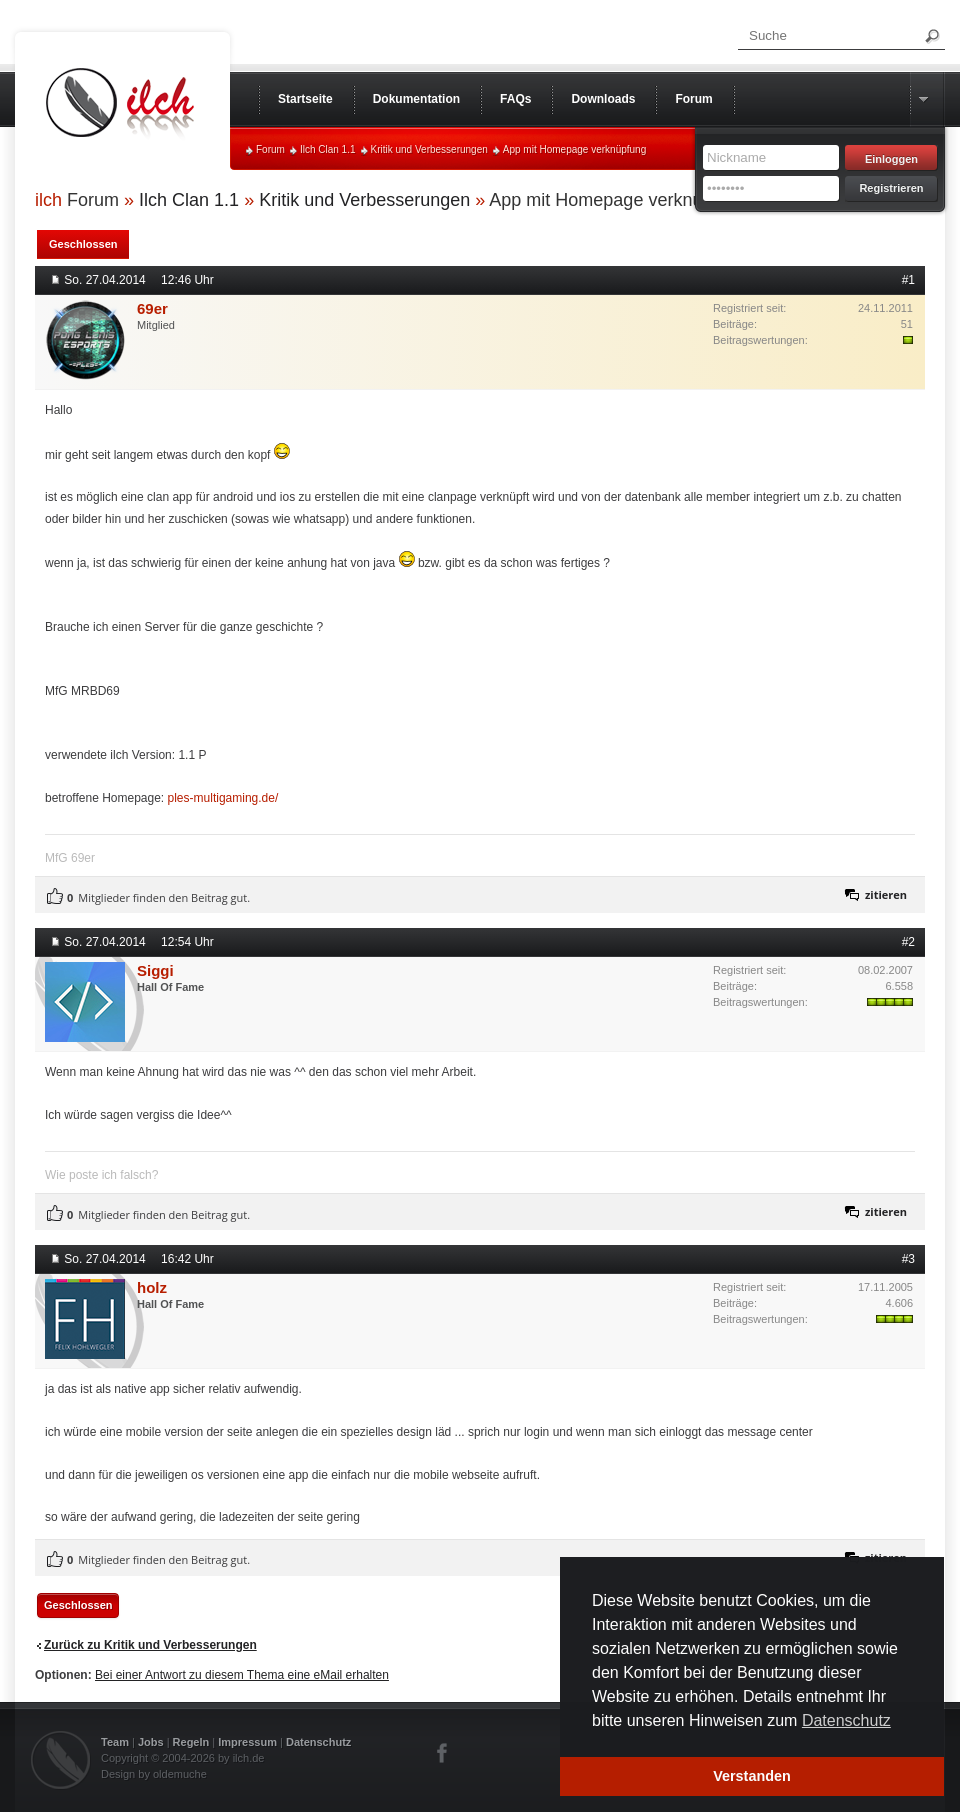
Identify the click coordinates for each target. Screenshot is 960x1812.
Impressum (247, 1742)
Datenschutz (318, 1742)
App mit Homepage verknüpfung (574, 149)
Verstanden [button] (752, 1776)
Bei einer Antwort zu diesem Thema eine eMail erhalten (242, 1675)
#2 (908, 942)
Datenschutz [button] (846, 1720)
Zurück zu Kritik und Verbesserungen (150, 1645)
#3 (908, 1259)
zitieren (886, 894)
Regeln (191, 1742)
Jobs (151, 1742)
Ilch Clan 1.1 (328, 149)
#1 (908, 280)
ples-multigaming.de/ (223, 798)
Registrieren (891, 188)
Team (115, 1742)
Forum (270, 149)
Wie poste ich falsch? (101, 1175)
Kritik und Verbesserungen (429, 149)
